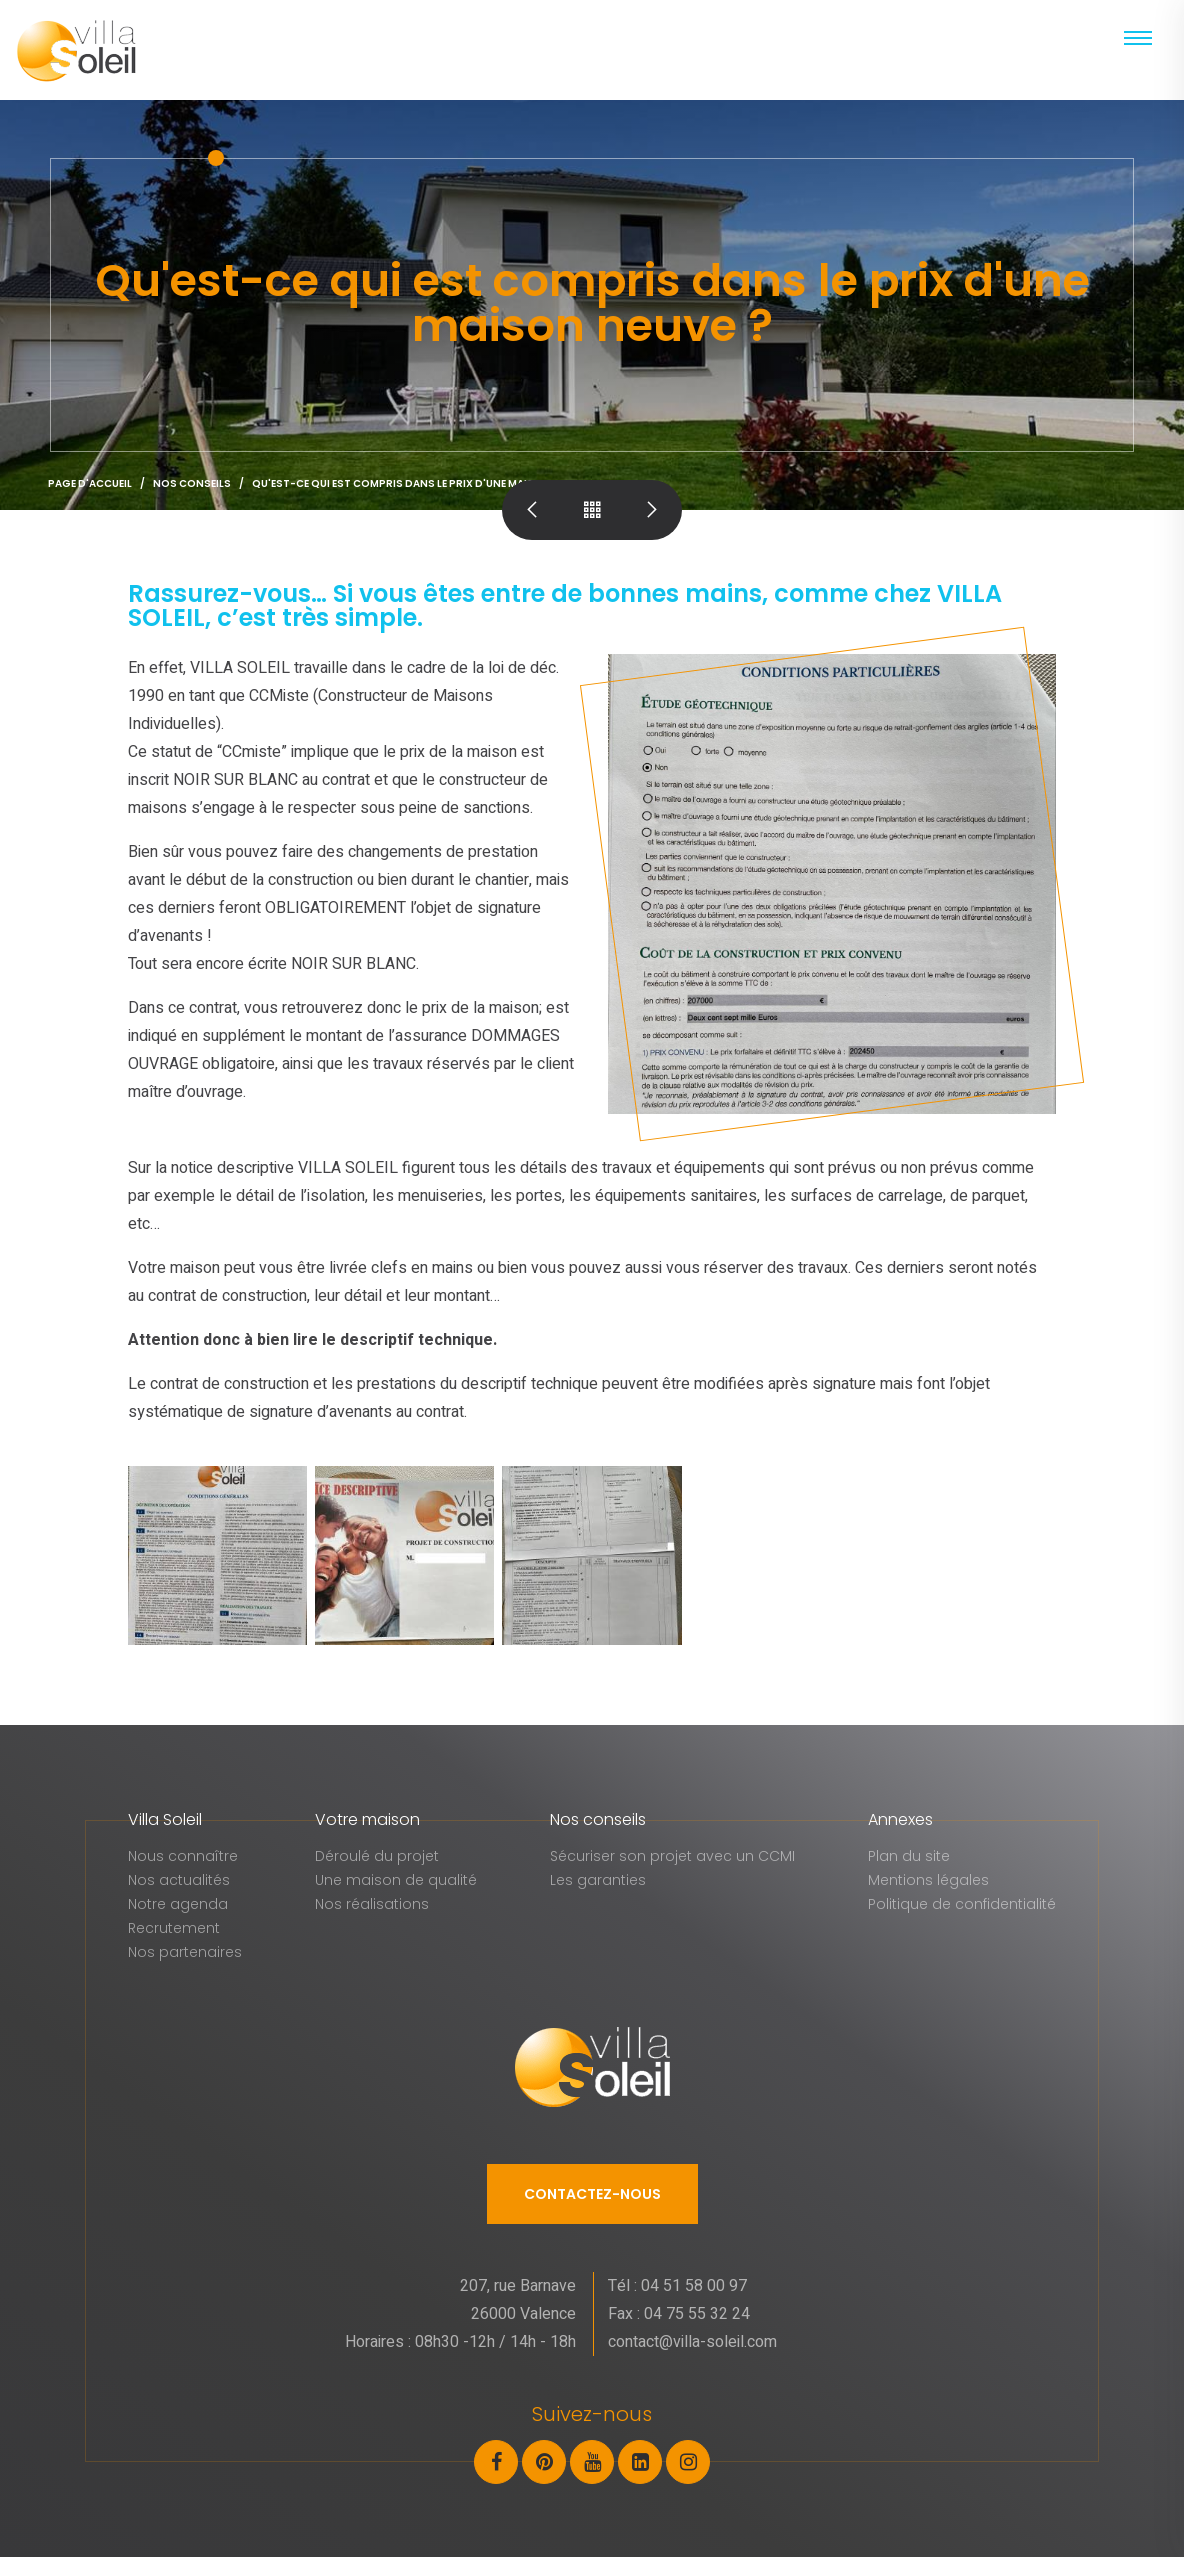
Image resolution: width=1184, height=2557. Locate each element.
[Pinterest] (546, 2461)
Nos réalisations (372, 1904)
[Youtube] (594, 2461)
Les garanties (598, 1880)
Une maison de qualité (396, 1880)
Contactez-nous (592, 2194)
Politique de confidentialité (962, 1904)
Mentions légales (928, 1880)
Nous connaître (183, 1856)
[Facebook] (498, 2461)
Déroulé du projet (377, 1856)
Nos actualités (179, 1880)
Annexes (900, 1819)
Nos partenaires (185, 1952)
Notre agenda (178, 1904)
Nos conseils (192, 483)
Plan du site (909, 1856)
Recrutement (174, 1928)
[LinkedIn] (642, 2461)
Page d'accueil (90, 483)
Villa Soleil (165, 1819)
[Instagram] (688, 2461)
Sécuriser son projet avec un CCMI (672, 1856)
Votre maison (367, 1819)
